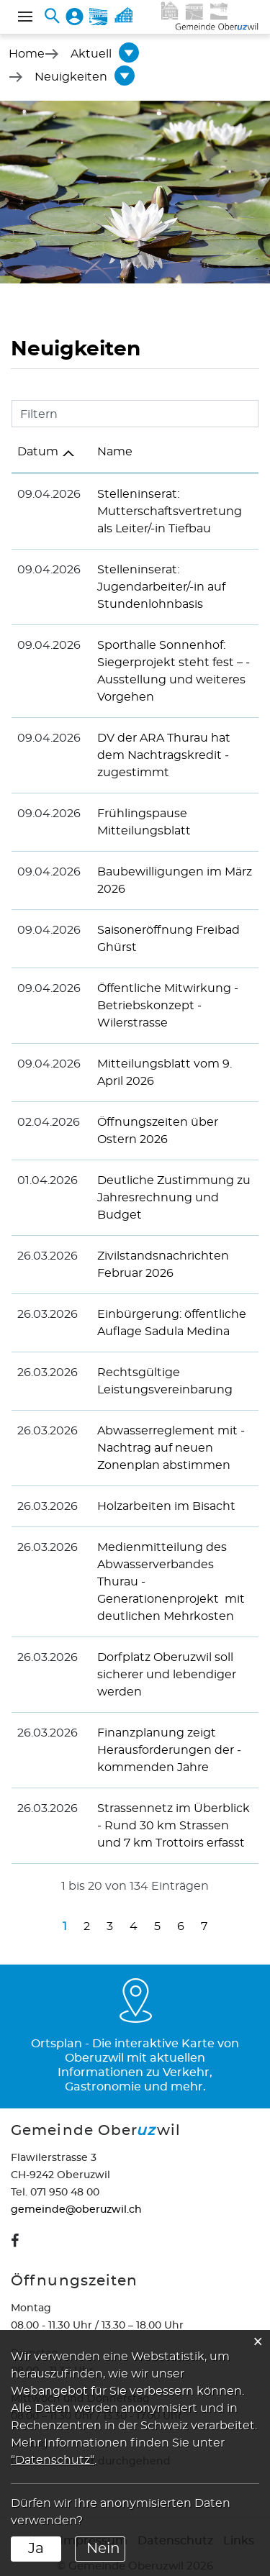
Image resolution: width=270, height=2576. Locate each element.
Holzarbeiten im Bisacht (161, 1506)
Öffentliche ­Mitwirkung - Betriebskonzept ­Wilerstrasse (162, 1006)
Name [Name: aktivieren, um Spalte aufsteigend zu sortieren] (109, 452)
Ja (36, 2548)
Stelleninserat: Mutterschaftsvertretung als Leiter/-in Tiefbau (164, 511)
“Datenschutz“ (52, 2460)
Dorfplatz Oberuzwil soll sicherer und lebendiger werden (161, 1657)
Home (27, 54)
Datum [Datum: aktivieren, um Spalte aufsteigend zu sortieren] (37, 452)
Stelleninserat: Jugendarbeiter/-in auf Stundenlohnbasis (156, 587)
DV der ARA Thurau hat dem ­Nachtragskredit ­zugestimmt (158, 755)
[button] (91, 53)
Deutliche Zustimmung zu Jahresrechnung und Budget (169, 1198)
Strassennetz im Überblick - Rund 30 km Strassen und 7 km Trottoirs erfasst (172, 1808)
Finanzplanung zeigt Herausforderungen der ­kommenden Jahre (164, 1733)
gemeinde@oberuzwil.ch (76, 2193)
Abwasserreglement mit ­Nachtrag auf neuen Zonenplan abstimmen (166, 1448)
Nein (103, 2548)
